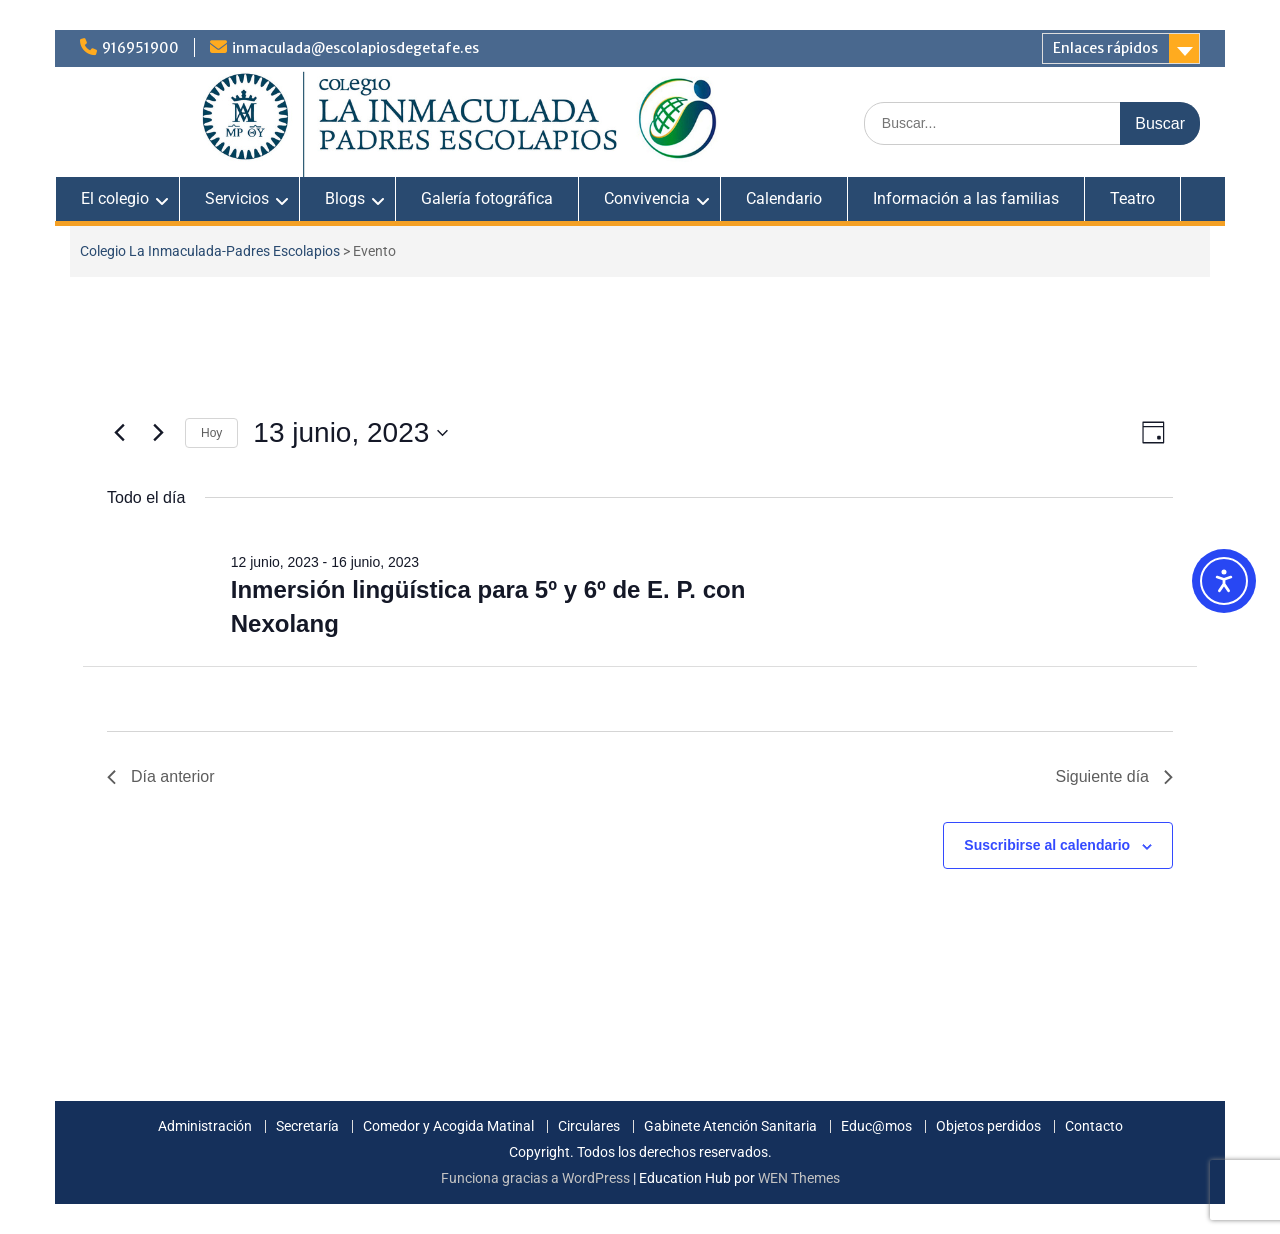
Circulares (589, 1126)
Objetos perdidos (988, 1126)
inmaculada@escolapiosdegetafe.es (355, 48)
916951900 (140, 48)
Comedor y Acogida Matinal (448, 1126)
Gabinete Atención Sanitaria (730, 1126)
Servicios (237, 198)
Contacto (1094, 1126)
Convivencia (647, 198)
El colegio (115, 198)
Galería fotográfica (487, 198)
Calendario (784, 198)
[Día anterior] (119, 433)
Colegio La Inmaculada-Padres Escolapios (210, 251)
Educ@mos (876, 1126)
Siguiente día (1114, 776)
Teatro (1132, 198)
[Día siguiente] (158, 433)
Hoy (211, 433)
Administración (205, 1126)
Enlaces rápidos (1105, 48)
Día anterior (161, 776)
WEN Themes (799, 1178)
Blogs (345, 198)
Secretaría (307, 1126)
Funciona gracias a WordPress (535, 1178)
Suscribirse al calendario (1047, 845)
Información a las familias (966, 198)
